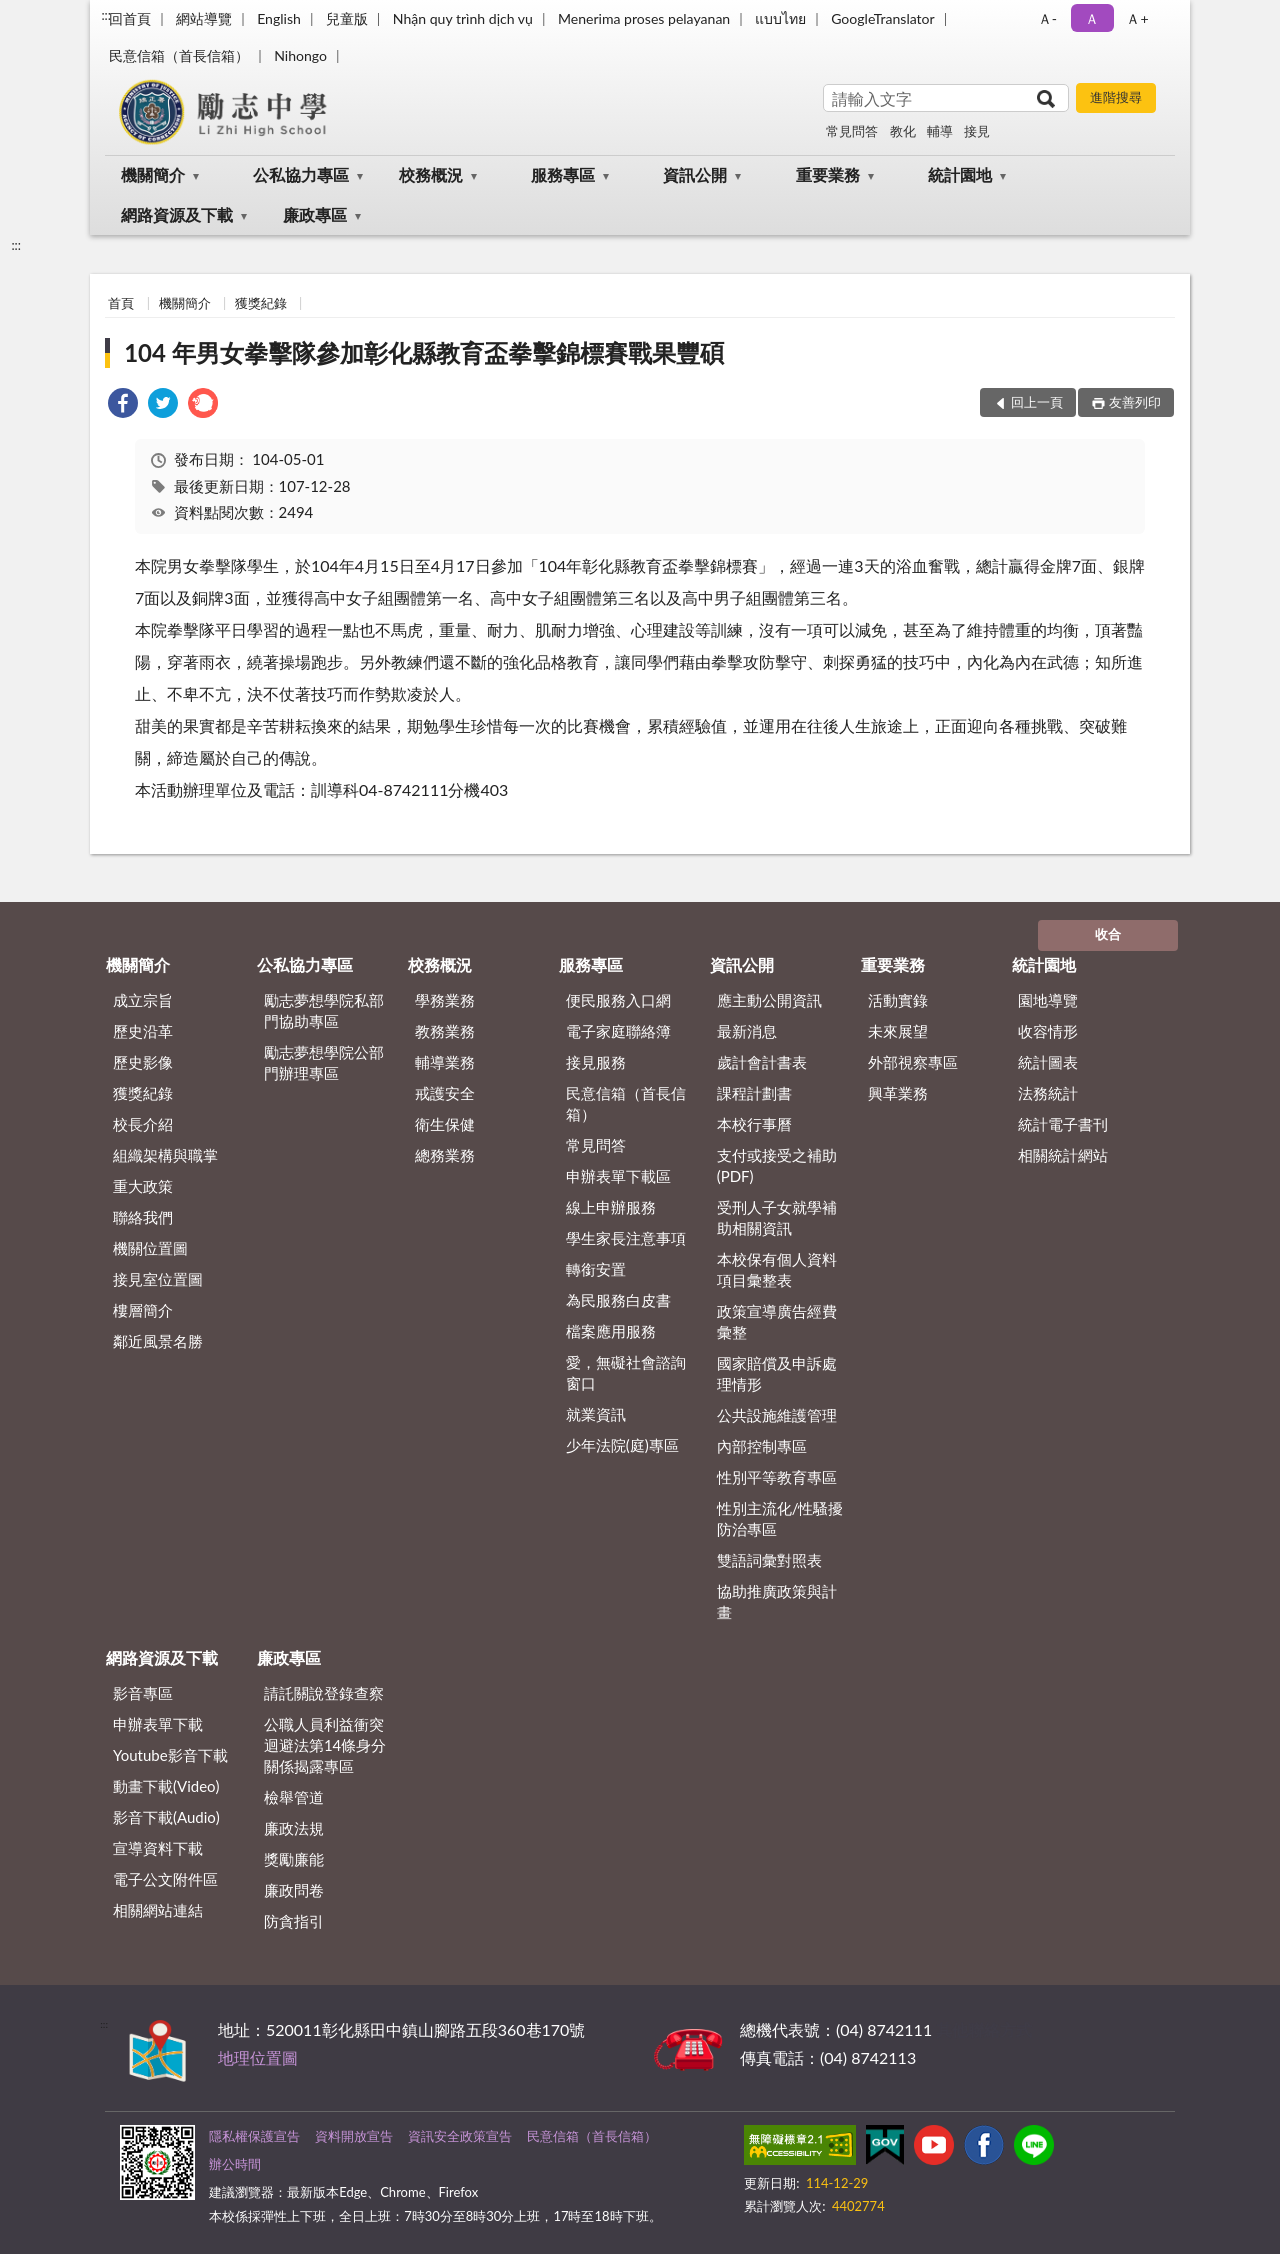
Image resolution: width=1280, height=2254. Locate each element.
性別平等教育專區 (777, 1477)
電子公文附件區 (165, 1879)
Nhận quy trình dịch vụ (463, 18)
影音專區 (143, 1693)
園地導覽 (1048, 1000)
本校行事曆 (754, 1124)
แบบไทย (780, 18)
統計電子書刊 (1063, 1124)
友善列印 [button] (1135, 402)
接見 (977, 131)
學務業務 (445, 1000)
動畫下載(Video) (166, 1786)
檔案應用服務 (611, 1331)
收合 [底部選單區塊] (1108, 934)
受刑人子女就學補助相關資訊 (777, 1217)
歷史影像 (143, 1062)
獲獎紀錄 (261, 303)
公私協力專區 (301, 174)
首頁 (121, 303)
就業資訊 (596, 1414)
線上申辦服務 (611, 1207)
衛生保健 (445, 1124)
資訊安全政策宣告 (460, 2136)
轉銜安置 (596, 1269)
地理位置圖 (258, 2057)
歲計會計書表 (762, 1062)
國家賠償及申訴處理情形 (777, 1373)
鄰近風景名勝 (158, 1341)
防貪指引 (294, 1921)
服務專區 (563, 174)
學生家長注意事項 (626, 1238)
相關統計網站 (1063, 1155)
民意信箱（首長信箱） (179, 55)
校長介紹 (143, 1124)
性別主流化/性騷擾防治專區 (780, 1518)
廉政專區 (315, 214)
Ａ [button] (1092, 18)
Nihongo (300, 55)
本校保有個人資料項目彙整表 (777, 1269)
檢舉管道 (294, 1797)
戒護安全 (445, 1093)
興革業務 (898, 1093)
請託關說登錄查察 (324, 1693)
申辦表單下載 (158, 1724)
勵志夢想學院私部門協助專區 (324, 1010)
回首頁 (130, 18)
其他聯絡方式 (984, 2029)
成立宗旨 (143, 1000)
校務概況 (431, 174)
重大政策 (143, 1186)
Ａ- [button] (1047, 18)
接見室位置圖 (158, 1279)
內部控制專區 (762, 1446)
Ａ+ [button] (1137, 18)
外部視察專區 (913, 1062)
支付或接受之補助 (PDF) (777, 1165)
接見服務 (596, 1062)
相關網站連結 (158, 1910)
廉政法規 (294, 1828)
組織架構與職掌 (165, 1155)
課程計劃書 (754, 1093)
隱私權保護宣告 (254, 2136)
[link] (123, 405)
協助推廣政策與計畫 (777, 1601)
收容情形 (1048, 1031)
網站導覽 (204, 18)
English (279, 18)
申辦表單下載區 (618, 1176)
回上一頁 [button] (1037, 402)
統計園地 (960, 174)
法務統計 (1048, 1093)
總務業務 (445, 1155)
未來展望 (898, 1031)
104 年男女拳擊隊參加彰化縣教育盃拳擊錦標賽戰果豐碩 (424, 352)
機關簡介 (153, 174)
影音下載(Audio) (166, 1817)
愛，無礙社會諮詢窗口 (626, 1372)
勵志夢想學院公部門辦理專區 (324, 1062)
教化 (903, 131)
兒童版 (347, 18)
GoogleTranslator (883, 18)
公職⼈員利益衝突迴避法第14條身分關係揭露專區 (325, 1745)
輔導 (940, 131)
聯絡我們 (143, 1217)
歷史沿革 (143, 1031)
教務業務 (445, 1031)
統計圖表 (1048, 1062)
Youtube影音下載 (170, 1755)
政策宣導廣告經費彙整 (777, 1321)
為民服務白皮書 (618, 1300)
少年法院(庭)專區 (622, 1445)
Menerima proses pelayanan (644, 18)
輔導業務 (445, 1062)
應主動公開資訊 (769, 1000)
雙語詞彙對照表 (769, 1560)
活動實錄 (898, 1000)
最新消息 (747, 1031)
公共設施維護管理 (777, 1415)
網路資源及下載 (177, 214)
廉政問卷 (294, 1890)
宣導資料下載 (158, 1848)
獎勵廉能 (294, 1859)
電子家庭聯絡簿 (618, 1031)
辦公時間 (235, 2164)
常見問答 (852, 131)
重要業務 (828, 174)
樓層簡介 (143, 1310)
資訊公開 (695, 174)
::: (106, 15)
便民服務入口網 (618, 1000)
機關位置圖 (150, 1248)
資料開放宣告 (354, 2136)
